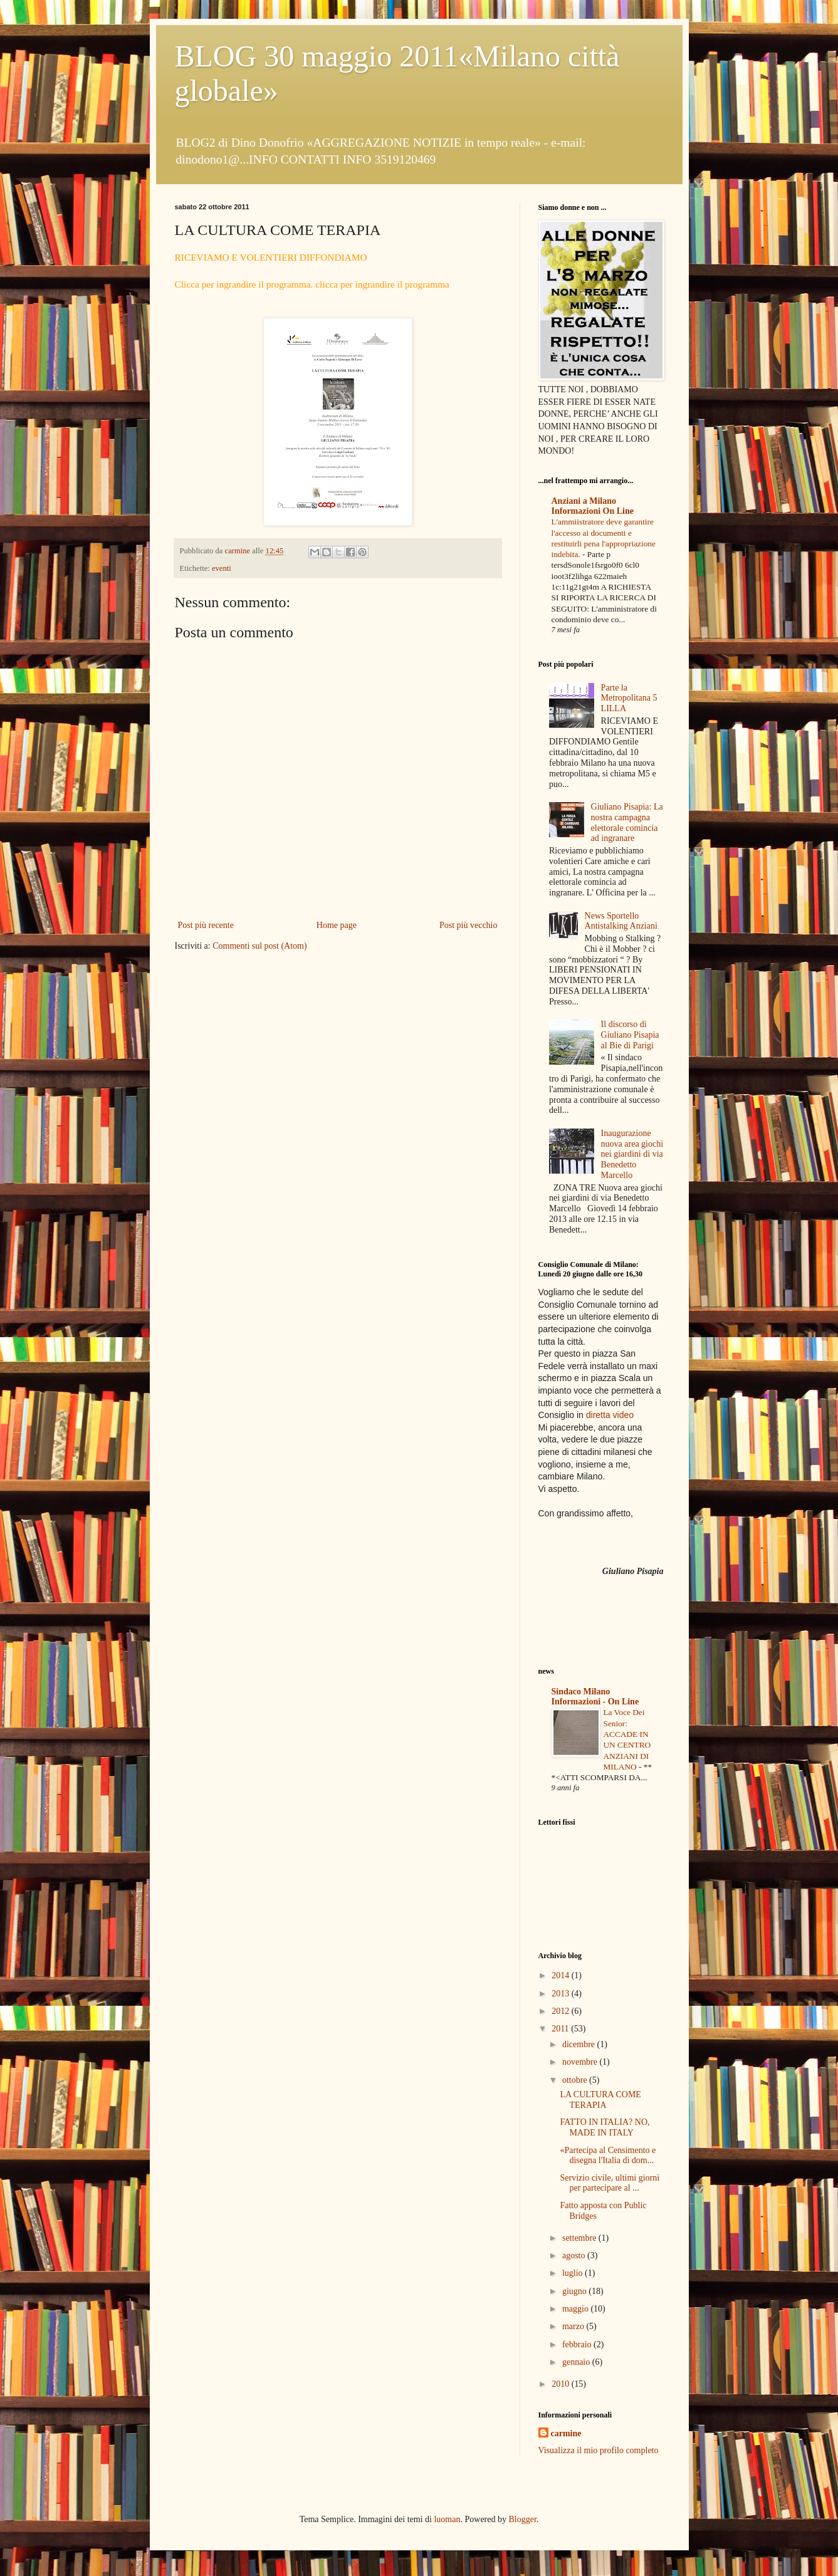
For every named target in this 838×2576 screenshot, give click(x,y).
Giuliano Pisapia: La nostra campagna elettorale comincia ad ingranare (627, 822)
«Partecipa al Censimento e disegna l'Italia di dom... (608, 2156)
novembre (580, 2062)
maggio (576, 2308)
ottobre (575, 2080)
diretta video (610, 1415)
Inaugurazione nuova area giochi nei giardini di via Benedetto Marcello (632, 1154)
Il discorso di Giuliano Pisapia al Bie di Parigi (630, 1034)
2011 (561, 2028)
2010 (562, 2384)
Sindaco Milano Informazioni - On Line (595, 1696)
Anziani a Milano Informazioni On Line (593, 506)
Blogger (522, 2519)
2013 (562, 1993)
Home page (337, 925)
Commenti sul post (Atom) (259, 946)
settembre (580, 2238)
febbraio (578, 2344)
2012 (562, 2011)
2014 (562, 1975)
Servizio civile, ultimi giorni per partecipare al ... (609, 2183)
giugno (575, 2291)
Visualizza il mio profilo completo (598, 2450)
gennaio (577, 2362)
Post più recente (206, 925)
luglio (573, 2273)
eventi (221, 568)
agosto (574, 2255)
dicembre (579, 2044)
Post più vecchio (468, 925)
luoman (447, 2519)
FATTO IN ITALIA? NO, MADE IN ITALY (604, 2127)
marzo (574, 2326)
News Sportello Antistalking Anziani (621, 921)
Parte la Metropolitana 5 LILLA (629, 698)
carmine (566, 2433)
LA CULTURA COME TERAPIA (600, 2100)
